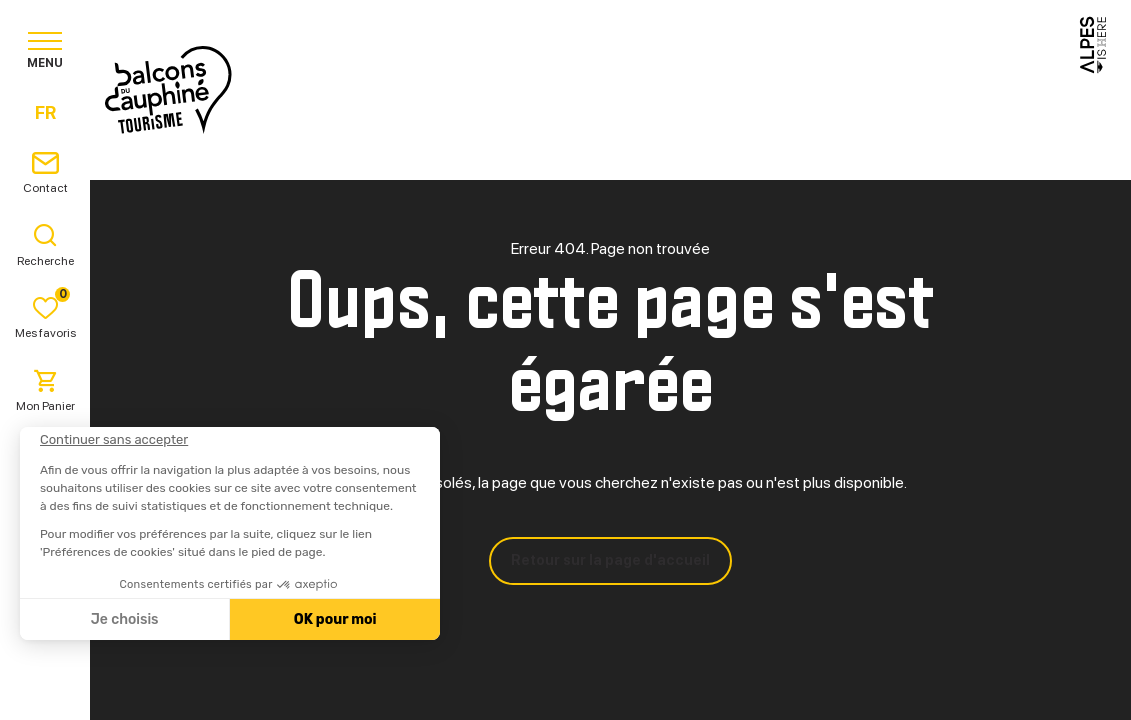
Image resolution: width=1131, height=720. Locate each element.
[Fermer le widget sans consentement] (114, 440)
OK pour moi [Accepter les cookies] (335, 619)
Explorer (474, 89)
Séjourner (601, 89)
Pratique (726, 89)
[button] (42, 686)
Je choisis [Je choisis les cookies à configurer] (125, 619)
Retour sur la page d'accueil (610, 560)
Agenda (837, 89)
